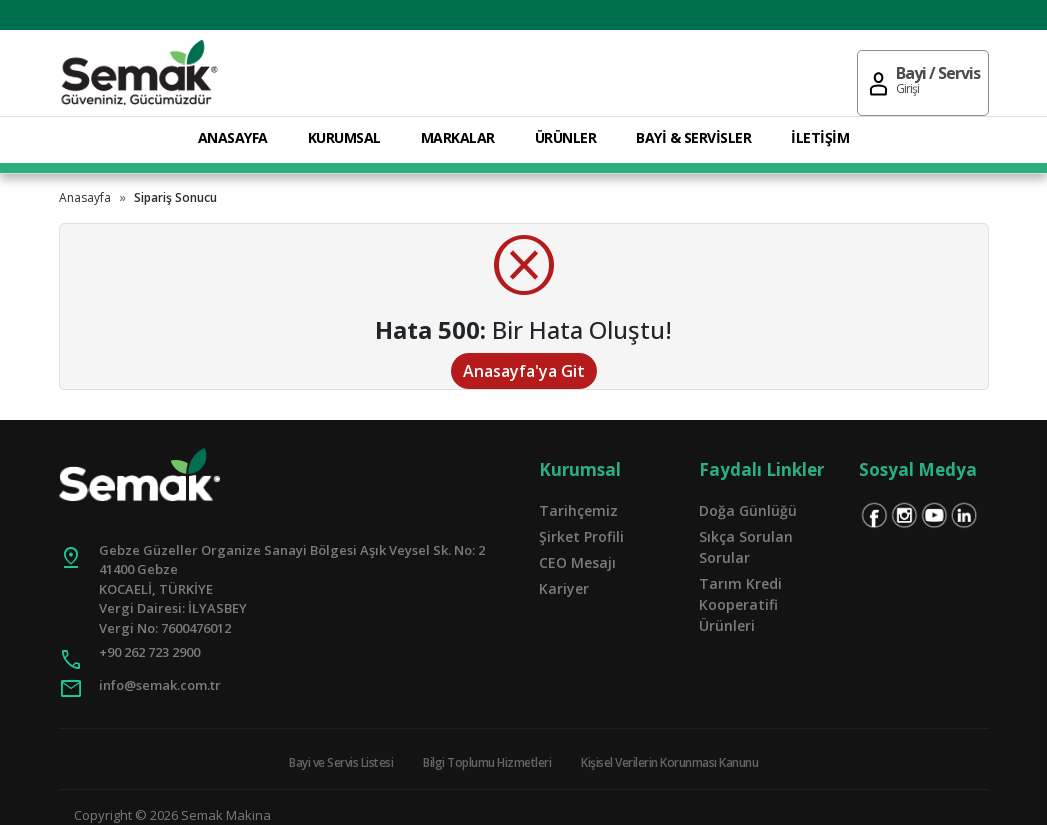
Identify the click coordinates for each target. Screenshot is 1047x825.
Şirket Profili (581, 536)
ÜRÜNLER (566, 137)
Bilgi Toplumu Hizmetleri (487, 762)
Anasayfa (85, 197)
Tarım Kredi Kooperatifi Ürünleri (740, 604)
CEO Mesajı (577, 562)
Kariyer (564, 588)
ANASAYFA (233, 137)
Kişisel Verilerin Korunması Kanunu (669, 762)
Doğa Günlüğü (748, 510)
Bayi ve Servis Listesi (341, 762)
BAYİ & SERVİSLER (693, 137)
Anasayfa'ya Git (524, 371)
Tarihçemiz (578, 510)
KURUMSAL (344, 137)
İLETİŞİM (820, 137)
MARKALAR (458, 137)
